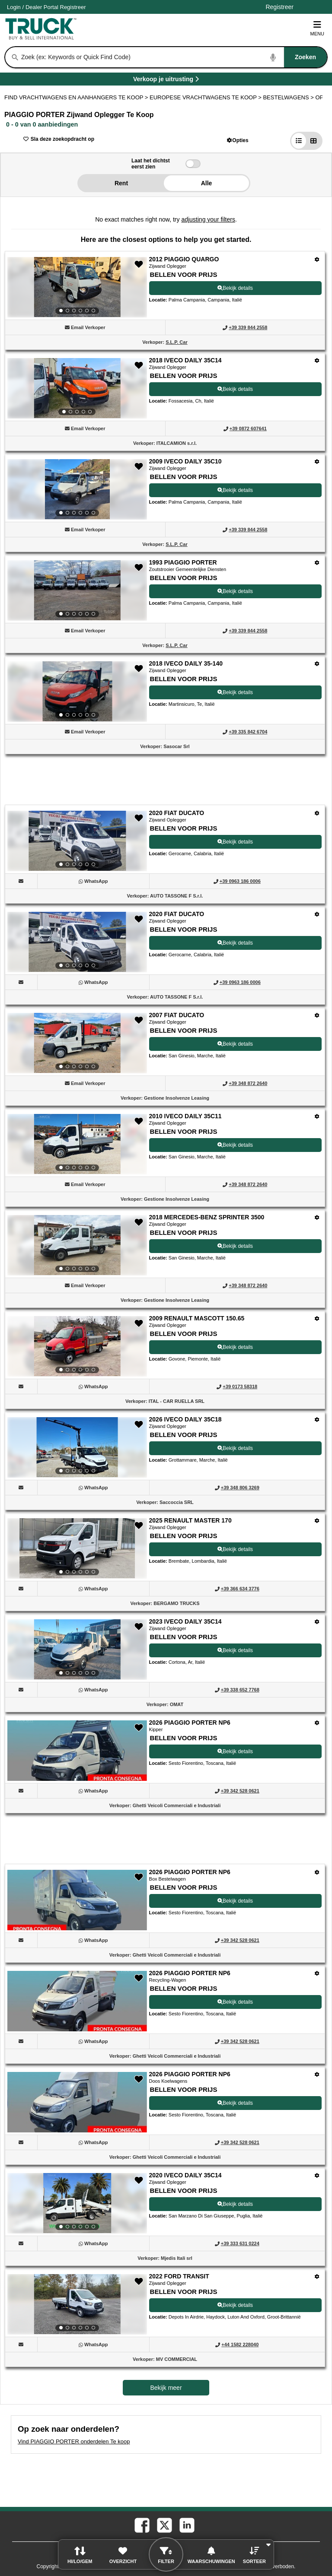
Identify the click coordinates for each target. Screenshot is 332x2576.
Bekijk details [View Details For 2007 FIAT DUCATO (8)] (235, 1044)
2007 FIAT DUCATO (176, 1015)
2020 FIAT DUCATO (176, 812)
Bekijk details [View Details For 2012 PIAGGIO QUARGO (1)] (235, 288)
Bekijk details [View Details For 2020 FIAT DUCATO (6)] (235, 842)
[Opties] (317, 259)
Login (14, 7)
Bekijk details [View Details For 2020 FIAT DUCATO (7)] (235, 943)
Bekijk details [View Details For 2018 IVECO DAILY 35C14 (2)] (235, 389)
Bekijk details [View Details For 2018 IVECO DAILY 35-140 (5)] (235, 692)
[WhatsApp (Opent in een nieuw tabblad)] (96, 881)
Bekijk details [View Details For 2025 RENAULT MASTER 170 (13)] (235, 1549)
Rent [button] (121, 183)
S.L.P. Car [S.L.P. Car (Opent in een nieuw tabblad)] (177, 342)
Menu (317, 28)
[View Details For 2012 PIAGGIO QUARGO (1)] (77, 287)
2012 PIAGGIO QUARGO (184, 259)
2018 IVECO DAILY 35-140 (186, 663)
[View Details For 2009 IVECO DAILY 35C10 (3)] (77, 489)
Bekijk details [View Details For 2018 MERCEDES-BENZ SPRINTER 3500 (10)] (235, 1246)
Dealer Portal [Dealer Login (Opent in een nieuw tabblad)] (42, 7)
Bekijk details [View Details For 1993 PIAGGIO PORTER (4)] (235, 591)
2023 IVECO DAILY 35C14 (185, 1621)
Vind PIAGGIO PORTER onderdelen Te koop (74, 2441)
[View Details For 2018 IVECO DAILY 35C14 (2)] (77, 388)
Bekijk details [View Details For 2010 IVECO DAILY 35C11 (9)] (235, 1145)
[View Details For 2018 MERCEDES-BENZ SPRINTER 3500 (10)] (77, 1245)
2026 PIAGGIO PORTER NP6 (189, 1722)
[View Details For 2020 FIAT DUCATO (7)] (77, 942)
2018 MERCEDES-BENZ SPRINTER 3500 (207, 1217)
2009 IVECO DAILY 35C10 (185, 461)
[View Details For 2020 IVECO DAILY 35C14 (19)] (77, 2203)
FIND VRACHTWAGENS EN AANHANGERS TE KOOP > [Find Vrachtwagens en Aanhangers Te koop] (77, 97)
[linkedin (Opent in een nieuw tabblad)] (186, 2525)
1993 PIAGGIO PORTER (183, 562)
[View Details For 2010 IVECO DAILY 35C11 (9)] (77, 1144)
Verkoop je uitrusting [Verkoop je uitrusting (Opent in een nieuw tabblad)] (191, 81)
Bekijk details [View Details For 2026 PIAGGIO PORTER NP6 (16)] (235, 1901)
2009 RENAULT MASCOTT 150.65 (197, 1318)
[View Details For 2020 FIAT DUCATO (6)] (77, 841)
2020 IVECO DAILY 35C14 (185, 2175)
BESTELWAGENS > (289, 97)
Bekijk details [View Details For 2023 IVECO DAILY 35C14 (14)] (235, 1650)
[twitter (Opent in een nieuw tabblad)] (164, 2525)
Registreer (73, 7)
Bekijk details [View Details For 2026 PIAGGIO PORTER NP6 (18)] (235, 2103)
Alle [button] (206, 183)
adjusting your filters (208, 219)
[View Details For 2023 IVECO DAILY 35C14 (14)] (77, 1649)
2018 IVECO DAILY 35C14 (185, 360)
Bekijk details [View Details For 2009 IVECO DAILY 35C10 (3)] (235, 490)
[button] (237, 140)
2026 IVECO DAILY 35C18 (185, 1419)
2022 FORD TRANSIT (179, 2276)
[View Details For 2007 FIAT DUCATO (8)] (77, 1043)
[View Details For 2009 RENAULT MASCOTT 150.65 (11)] (77, 1346)
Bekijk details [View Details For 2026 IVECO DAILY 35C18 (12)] (235, 1448)
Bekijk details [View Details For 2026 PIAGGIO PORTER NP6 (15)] (235, 1751)
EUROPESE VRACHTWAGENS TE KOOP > (206, 97)
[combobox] (173, 57)
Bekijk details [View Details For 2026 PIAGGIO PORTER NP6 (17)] (235, 2002)
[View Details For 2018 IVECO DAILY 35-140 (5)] (77, 691)
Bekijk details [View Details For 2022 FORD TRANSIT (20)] (235, 2305)
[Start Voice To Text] (273, 57)
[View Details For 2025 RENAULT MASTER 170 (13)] (77, 1548)
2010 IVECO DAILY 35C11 (185, 1116)
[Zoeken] (15, 57)
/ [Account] (46, 7)
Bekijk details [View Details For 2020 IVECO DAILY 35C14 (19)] (235, 2204)
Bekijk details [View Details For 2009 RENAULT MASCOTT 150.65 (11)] (235, 1347)
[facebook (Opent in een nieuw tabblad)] (141, 2525)
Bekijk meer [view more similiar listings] (166, 2387)
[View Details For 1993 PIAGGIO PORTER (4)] (77, 590)
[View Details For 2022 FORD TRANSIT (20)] (77, 2304)
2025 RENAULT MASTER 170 (190, 1520)
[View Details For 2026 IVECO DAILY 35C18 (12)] (77, 1447)
